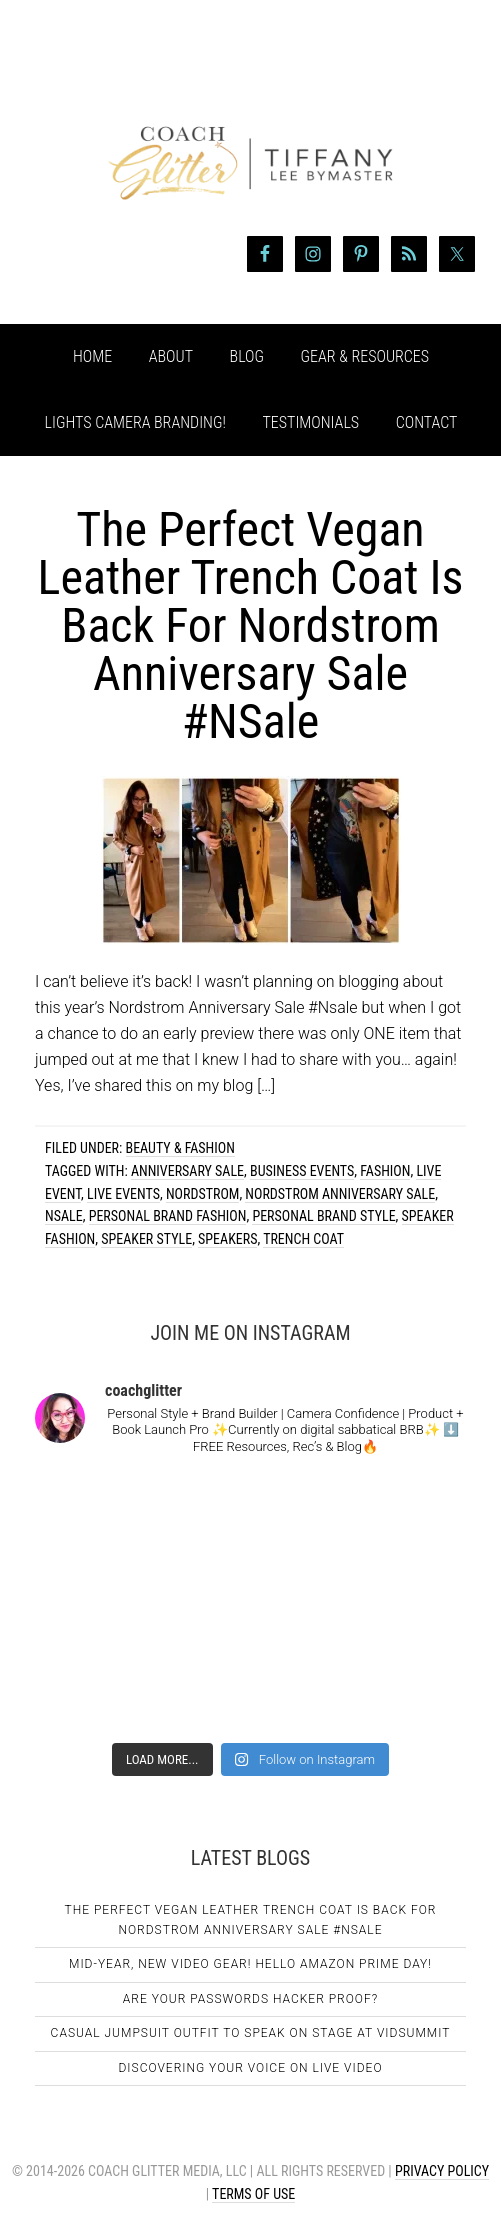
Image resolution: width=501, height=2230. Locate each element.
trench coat (303, 1239)
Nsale (64, 1216)
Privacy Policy (442, 2171)
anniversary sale (187, 1171)
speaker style (146, 1239)
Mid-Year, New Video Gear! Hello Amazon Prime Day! (250, 1964)
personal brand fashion (168, 1216)
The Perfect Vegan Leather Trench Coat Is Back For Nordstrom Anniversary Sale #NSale (251, 625)
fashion (385, 1171)
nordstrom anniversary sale (340, 1194)
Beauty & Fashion (180, 1148)
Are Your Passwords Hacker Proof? (250, 1999)
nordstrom (202, 1194)
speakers (227, 1239)
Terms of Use (253, 2194)
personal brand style (323, 1216)
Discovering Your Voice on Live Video (250, 2068)
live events (123, 1194)
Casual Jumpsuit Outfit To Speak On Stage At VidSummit (251, 2033)
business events (302, 1171)
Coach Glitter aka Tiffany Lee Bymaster (250, 128)
